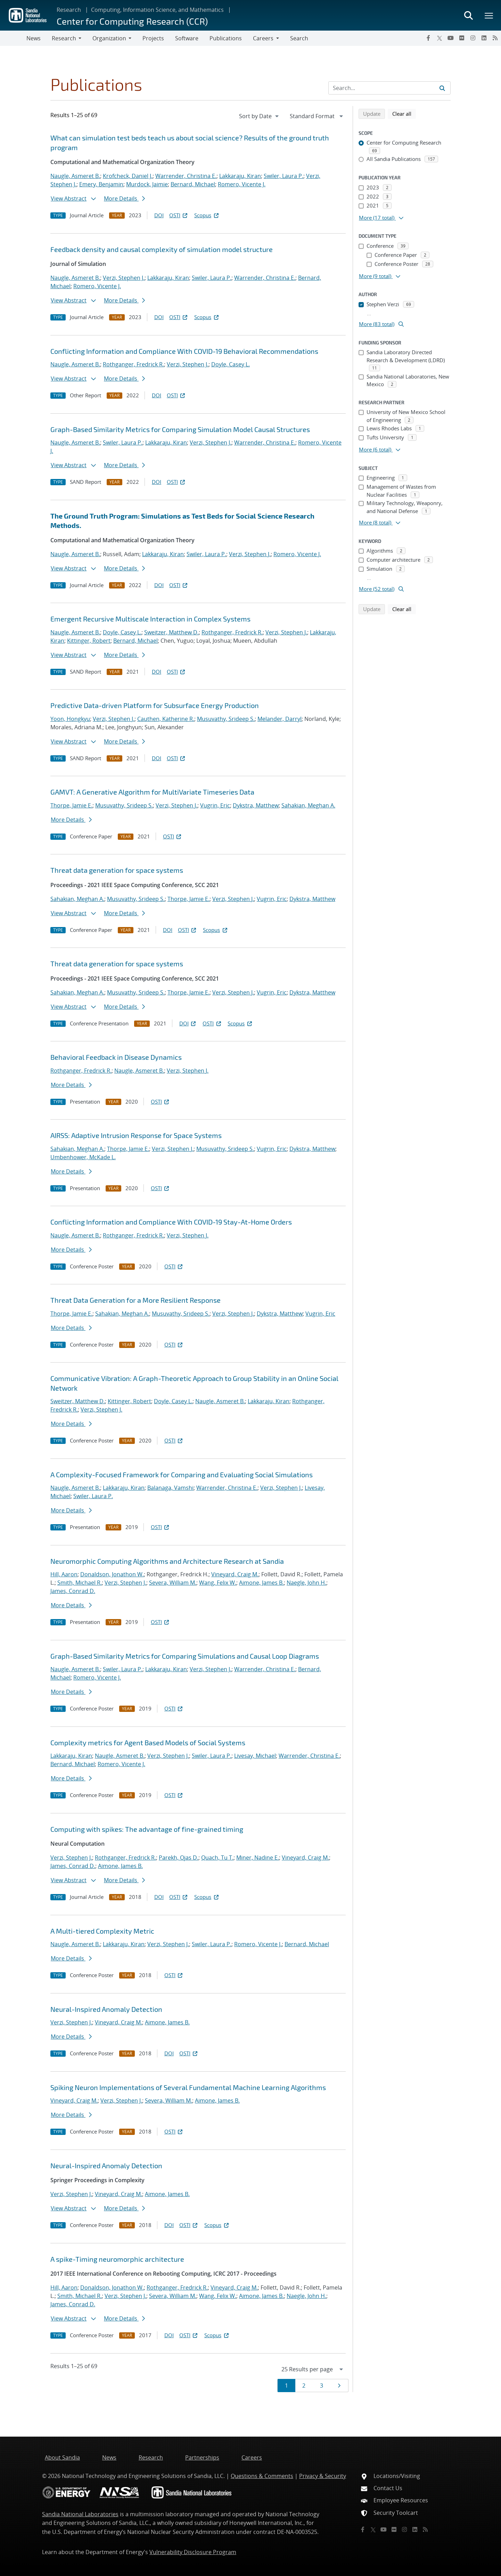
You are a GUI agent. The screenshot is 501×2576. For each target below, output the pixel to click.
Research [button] (64, 38)
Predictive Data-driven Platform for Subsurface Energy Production (154, 705)
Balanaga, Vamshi (170, 1488)
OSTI (179, 215)
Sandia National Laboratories (80, 2514)
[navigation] (259, 116)
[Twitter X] (439, 38)
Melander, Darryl (279, 719)
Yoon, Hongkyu (70, 719)
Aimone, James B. (261, 1582)
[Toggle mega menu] (489, 15)
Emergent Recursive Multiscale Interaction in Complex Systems (150, 619)
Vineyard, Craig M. (234, 1574)
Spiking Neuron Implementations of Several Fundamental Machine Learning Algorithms (188, 2087)
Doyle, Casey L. (230, 364)
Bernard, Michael (193, 184)
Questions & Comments (262, 2476)
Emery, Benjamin (101, 184)
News (33, 38)
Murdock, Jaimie (147, 184)
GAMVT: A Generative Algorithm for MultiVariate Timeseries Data (152, 792)
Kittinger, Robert (88, 640)
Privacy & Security (322, 2476)
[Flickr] (462, 38)
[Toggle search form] (468, 15)
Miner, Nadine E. (257, 1857)
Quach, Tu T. (217, 1857)
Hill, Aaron (63, 1574)
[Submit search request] (442, 88)
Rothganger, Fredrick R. (133, 364)
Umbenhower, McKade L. (83, 1157)
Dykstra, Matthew (256, 805)
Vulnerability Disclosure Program (192, 2552)
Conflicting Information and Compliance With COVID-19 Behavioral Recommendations (184, 351)
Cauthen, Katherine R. (165, 719)
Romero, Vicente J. (241, 184)
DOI (159, 215)
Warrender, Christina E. (185, 176)
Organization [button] (109, 38)
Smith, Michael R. (79, 1582)
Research (69, 10)
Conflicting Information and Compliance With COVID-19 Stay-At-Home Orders (171, 1222)
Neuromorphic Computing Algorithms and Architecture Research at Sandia (167, 1561)
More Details (124, 198)
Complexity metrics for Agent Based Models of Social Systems (147, 1742)
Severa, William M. (172, 1582)
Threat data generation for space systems (116, 870)
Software (186, 38)
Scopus (207, 215)
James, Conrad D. (72, 1591)
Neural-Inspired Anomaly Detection (106, 2009)
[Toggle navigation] (13, 38)
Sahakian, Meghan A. (308, 805)
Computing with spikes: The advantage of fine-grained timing (146, 1829)
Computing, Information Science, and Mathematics (157, 10)
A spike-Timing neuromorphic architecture (117, 2259)
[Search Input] (389, 88)
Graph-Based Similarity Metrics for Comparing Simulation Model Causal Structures (180, 429)
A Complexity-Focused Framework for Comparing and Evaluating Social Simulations (181, 1474)
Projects (153, 38)
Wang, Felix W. (217, 1582)
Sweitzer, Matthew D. (171, 632)
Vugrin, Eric (215, 805)
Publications (226, 38)
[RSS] (495, 38)
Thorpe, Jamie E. (71, 805)
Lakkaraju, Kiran (240, 176)
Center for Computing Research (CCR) (132, 21)
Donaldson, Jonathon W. (112, 1574)
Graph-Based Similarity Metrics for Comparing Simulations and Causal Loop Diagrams (184, 1656)
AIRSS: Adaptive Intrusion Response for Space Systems (136, 1135)
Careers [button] (263, 38)
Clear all (404, 113)
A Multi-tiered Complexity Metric (102, 1931)
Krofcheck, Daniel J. (128, 176)
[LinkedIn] (484, 38)
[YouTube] (450, 38)
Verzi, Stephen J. (124, 278)
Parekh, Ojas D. (178, 1857)
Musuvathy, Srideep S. (226, 719)
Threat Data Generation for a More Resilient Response (135, 1300)
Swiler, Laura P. (283, 176)
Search (299, 38)
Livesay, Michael (255, 1756)
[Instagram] (473, 38)
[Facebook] (428, 38)
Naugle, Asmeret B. (75, 176)
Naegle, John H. (306, 1582)
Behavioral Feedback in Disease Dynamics (116, 1057)
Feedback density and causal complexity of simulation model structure (161, 249)
